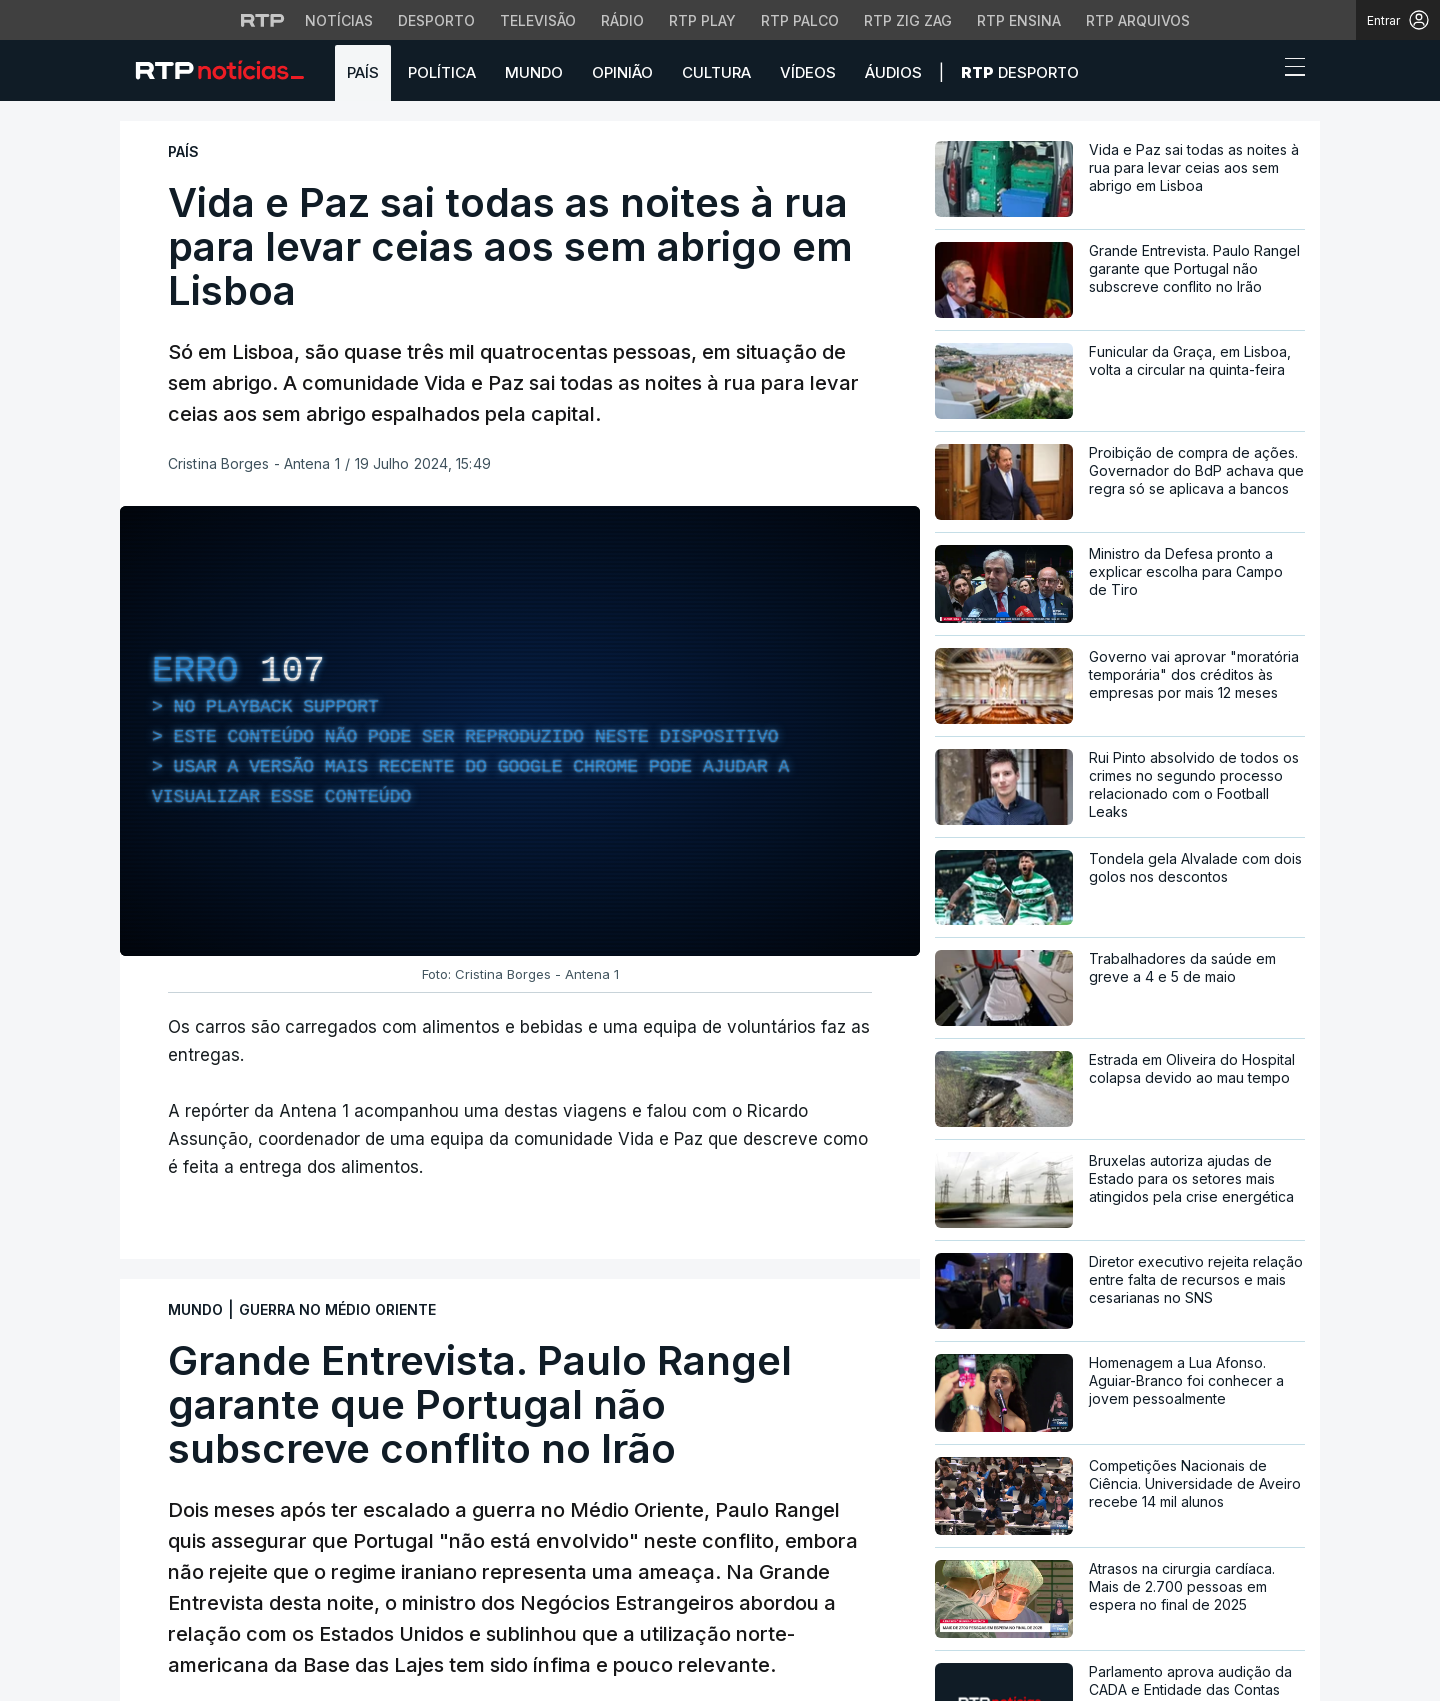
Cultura (716, 72)
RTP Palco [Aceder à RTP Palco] (800, 20)
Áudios (893, 72)
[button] (1258, 72)
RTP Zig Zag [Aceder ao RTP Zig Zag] (908, 20)
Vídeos (808, 72)
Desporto (1020, 72)
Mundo (534, 72)
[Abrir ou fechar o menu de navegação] (1289, 70)
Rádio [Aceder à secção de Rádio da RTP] (622, 20)
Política (442, 72)
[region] (520, 731)
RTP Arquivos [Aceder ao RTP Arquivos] (1138, 20)
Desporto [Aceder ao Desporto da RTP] (436, 20)
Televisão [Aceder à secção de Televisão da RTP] (538, 20)
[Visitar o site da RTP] (263, 20)
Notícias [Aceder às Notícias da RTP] (339, 20)
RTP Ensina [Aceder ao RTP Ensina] (1019, 20)
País (363, 72)
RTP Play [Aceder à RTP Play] (702, 20)
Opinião (622, 72)
